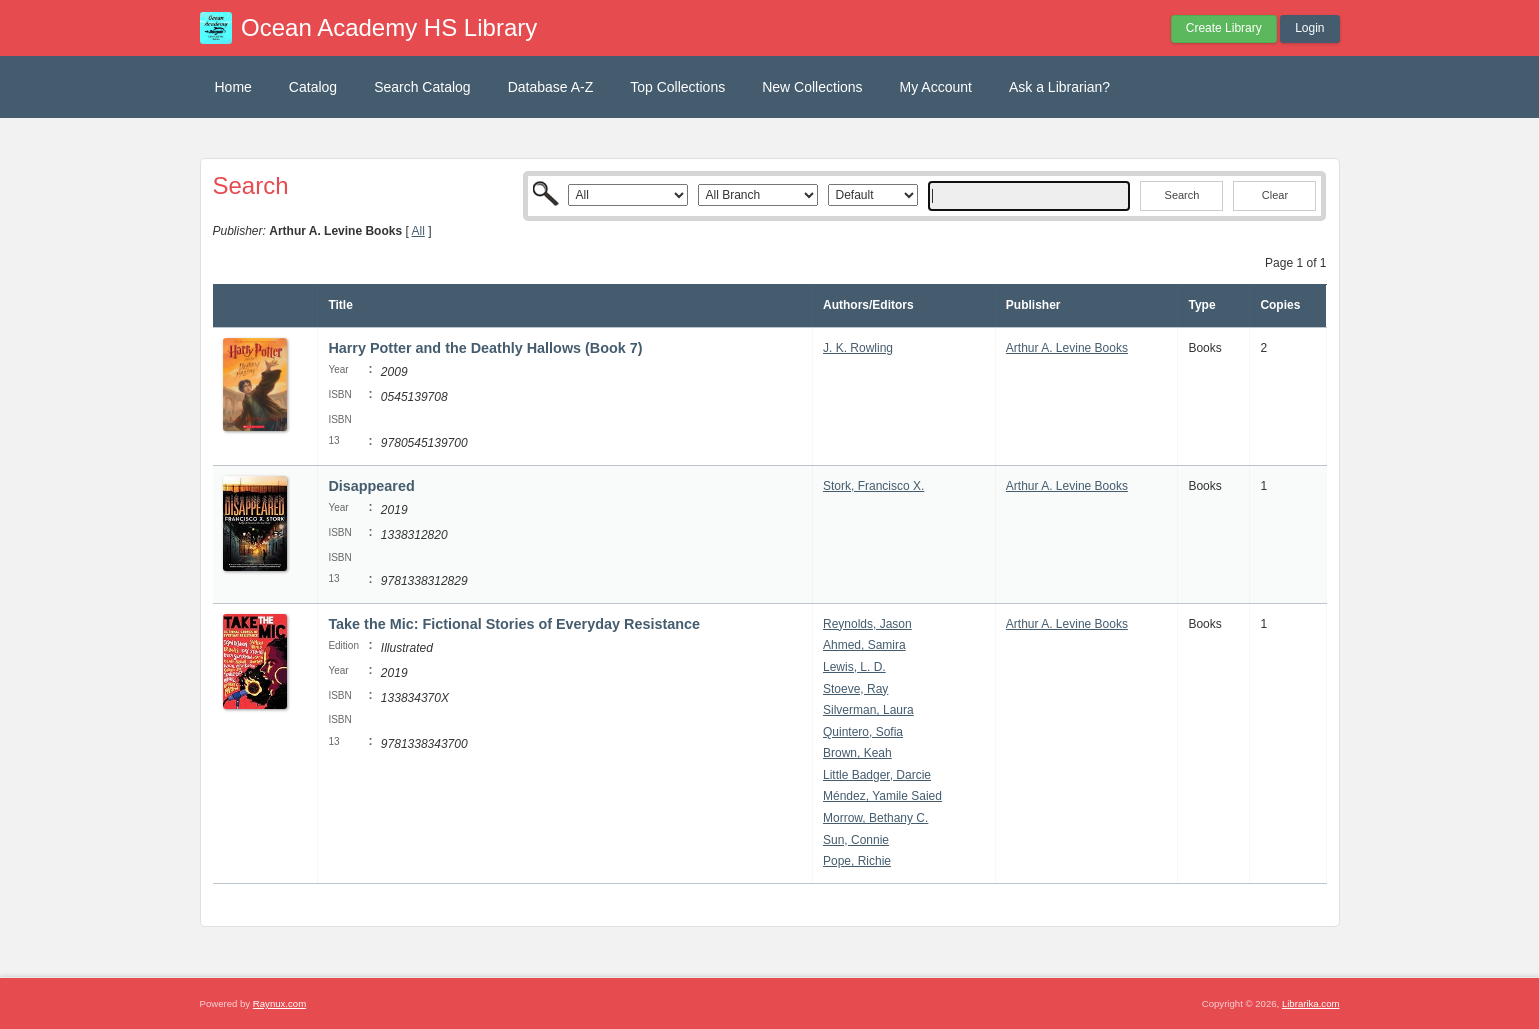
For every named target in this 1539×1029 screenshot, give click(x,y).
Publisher (1033, 305)
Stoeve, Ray (855, 689)
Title (340, 305)
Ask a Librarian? (1059, 87)
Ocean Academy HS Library (389, 27)
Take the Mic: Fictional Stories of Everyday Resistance (514, 624)
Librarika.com (1311, 1003)
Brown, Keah (857, 753)
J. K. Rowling (858, 348)
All (417, 231)
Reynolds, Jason (867, 624)
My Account (936, 87)
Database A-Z (551, 87)
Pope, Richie (857, 861)
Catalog (313, 87)
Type (1201, 305)
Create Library (1224, 28)
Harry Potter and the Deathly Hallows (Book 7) (485, 348)
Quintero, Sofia (863, 732)
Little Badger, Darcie (877, 775)
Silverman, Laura (868, 710)
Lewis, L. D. (854, 667)
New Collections (812, 87)
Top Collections (677, 87)
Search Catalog (422, 87)
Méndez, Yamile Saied (882, 796)
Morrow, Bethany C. (875, 818)
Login (1309, 28)
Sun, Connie (856, 840)
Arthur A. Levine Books (1067, 348)
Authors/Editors (868, 305)
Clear (1275, 195)
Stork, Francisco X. (873, 486)
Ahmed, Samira (864, 645)
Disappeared (371, 486)
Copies (1280, 305)
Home (233, 87)
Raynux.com (279, 1003)
